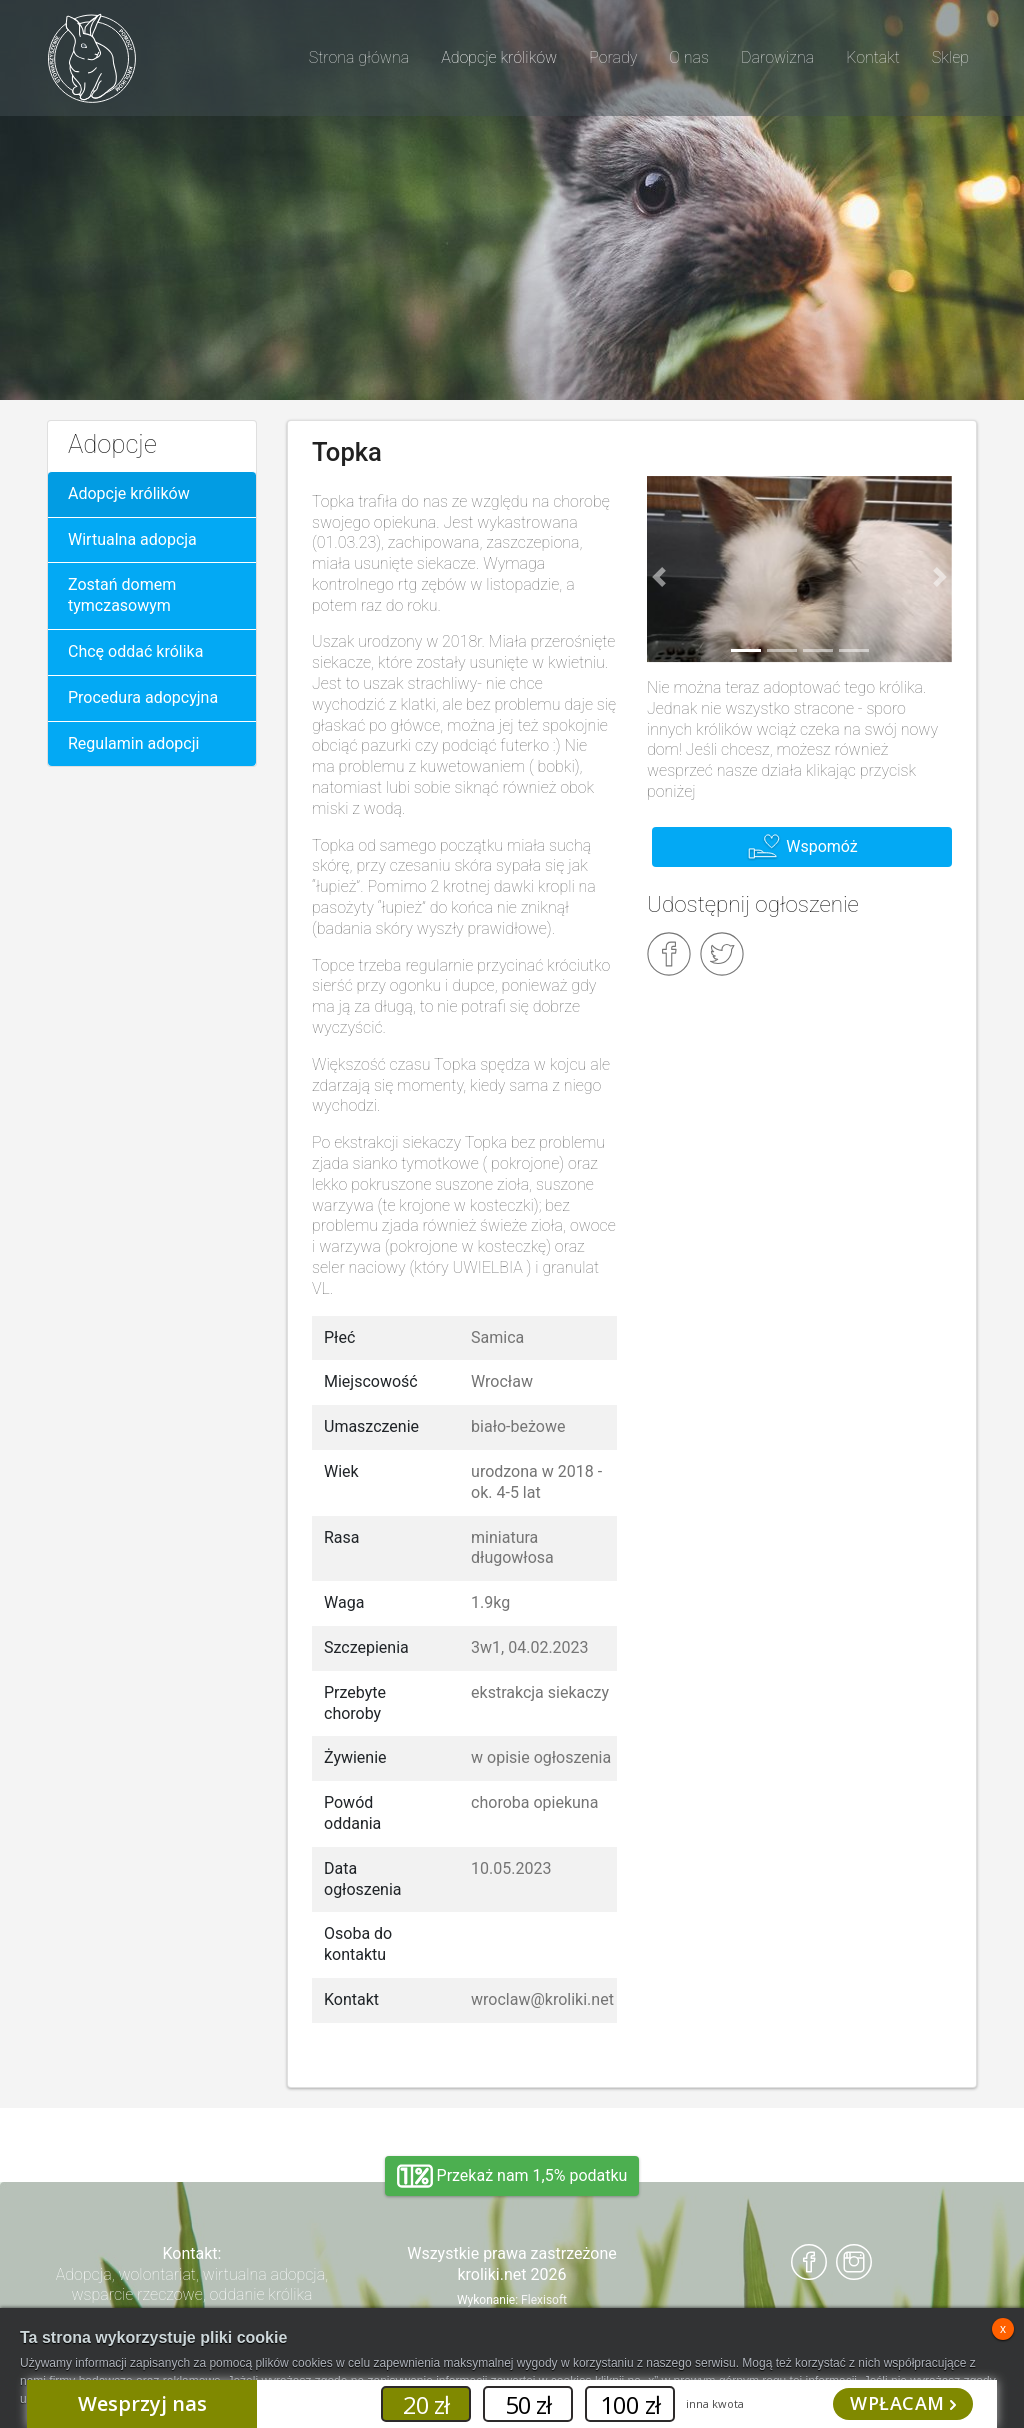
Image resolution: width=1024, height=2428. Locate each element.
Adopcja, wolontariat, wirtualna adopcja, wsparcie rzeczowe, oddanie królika (192, 2285)
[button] (659, 577)
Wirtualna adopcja (132, 539)
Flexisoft (544, 2300)
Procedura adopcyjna (143, 697)
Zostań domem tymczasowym (122, 595)
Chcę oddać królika (135, 651)
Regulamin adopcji (133, 743)
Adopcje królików (129, 493)
